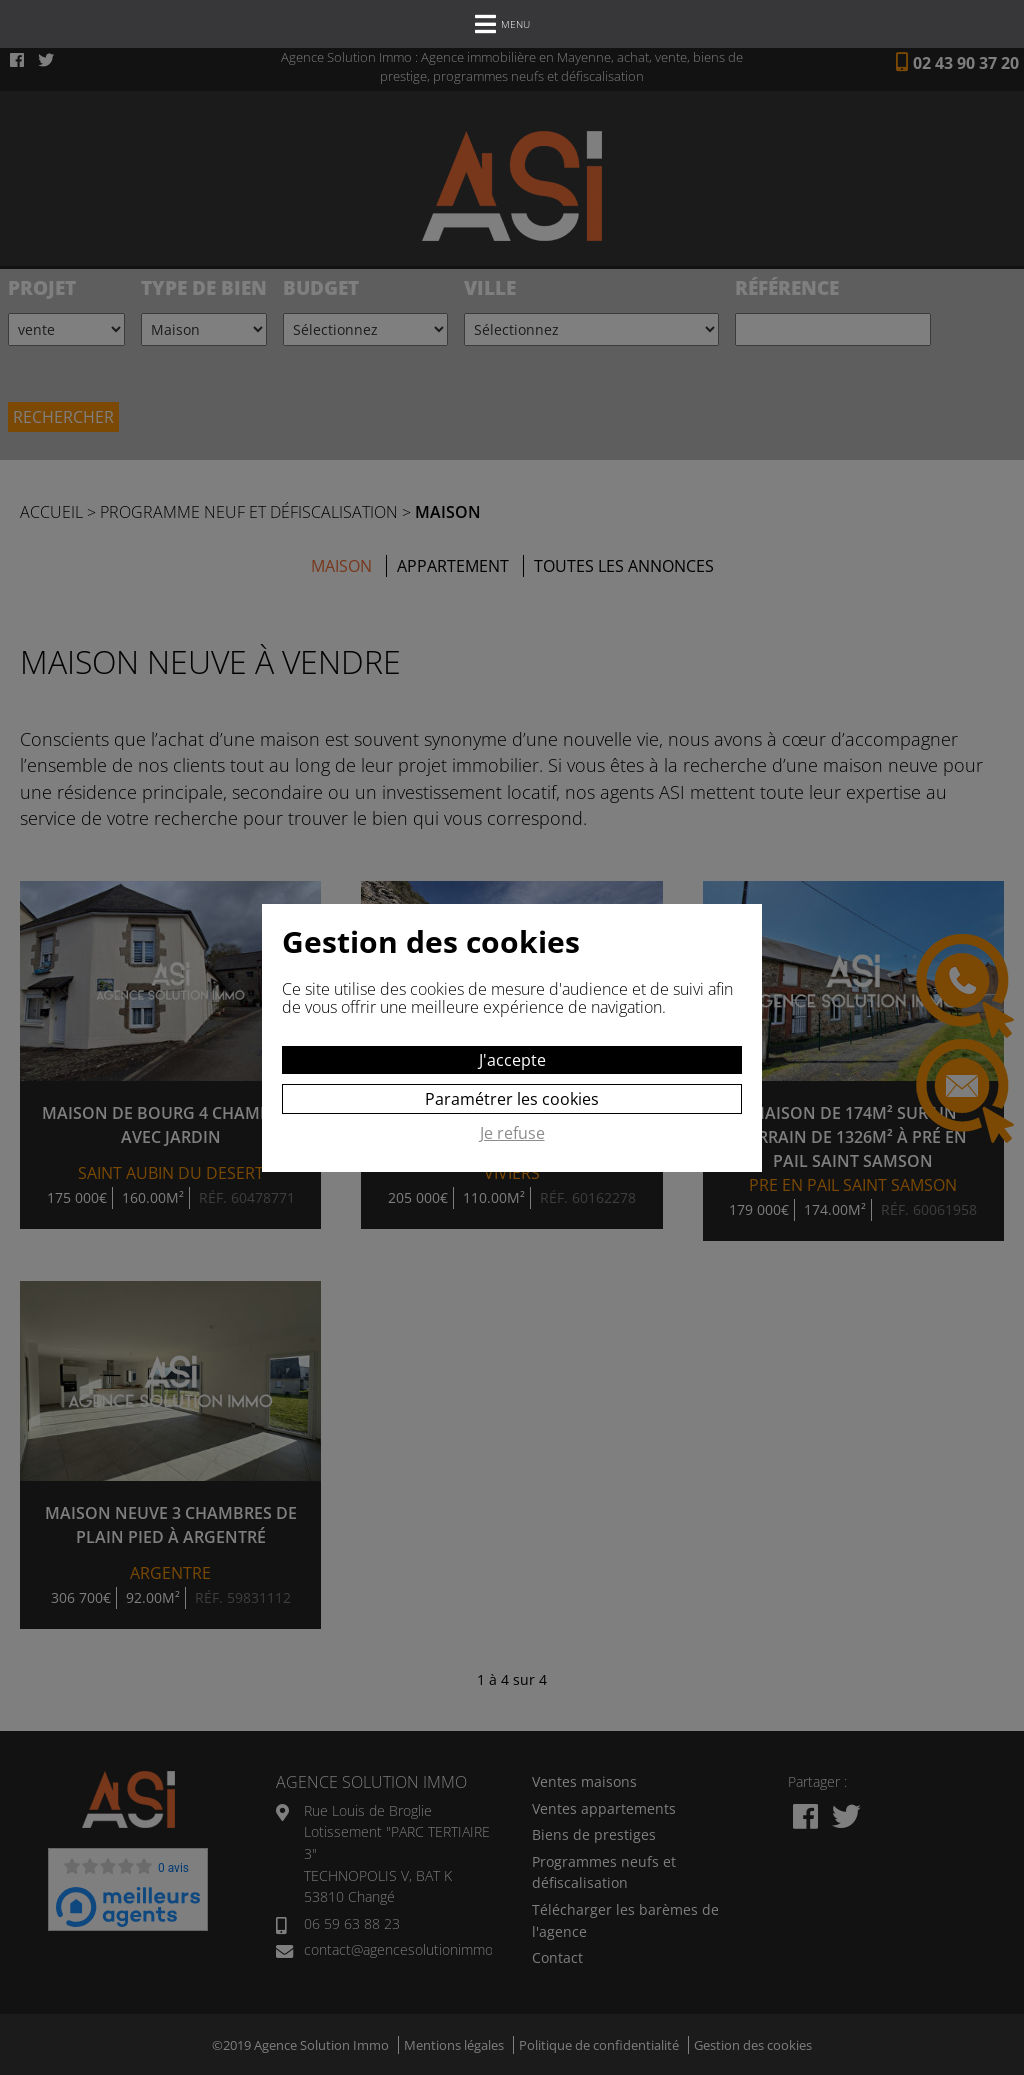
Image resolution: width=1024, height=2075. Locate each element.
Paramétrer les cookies (512, 1099)
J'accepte (512, 1060)
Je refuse (512, 1134)
